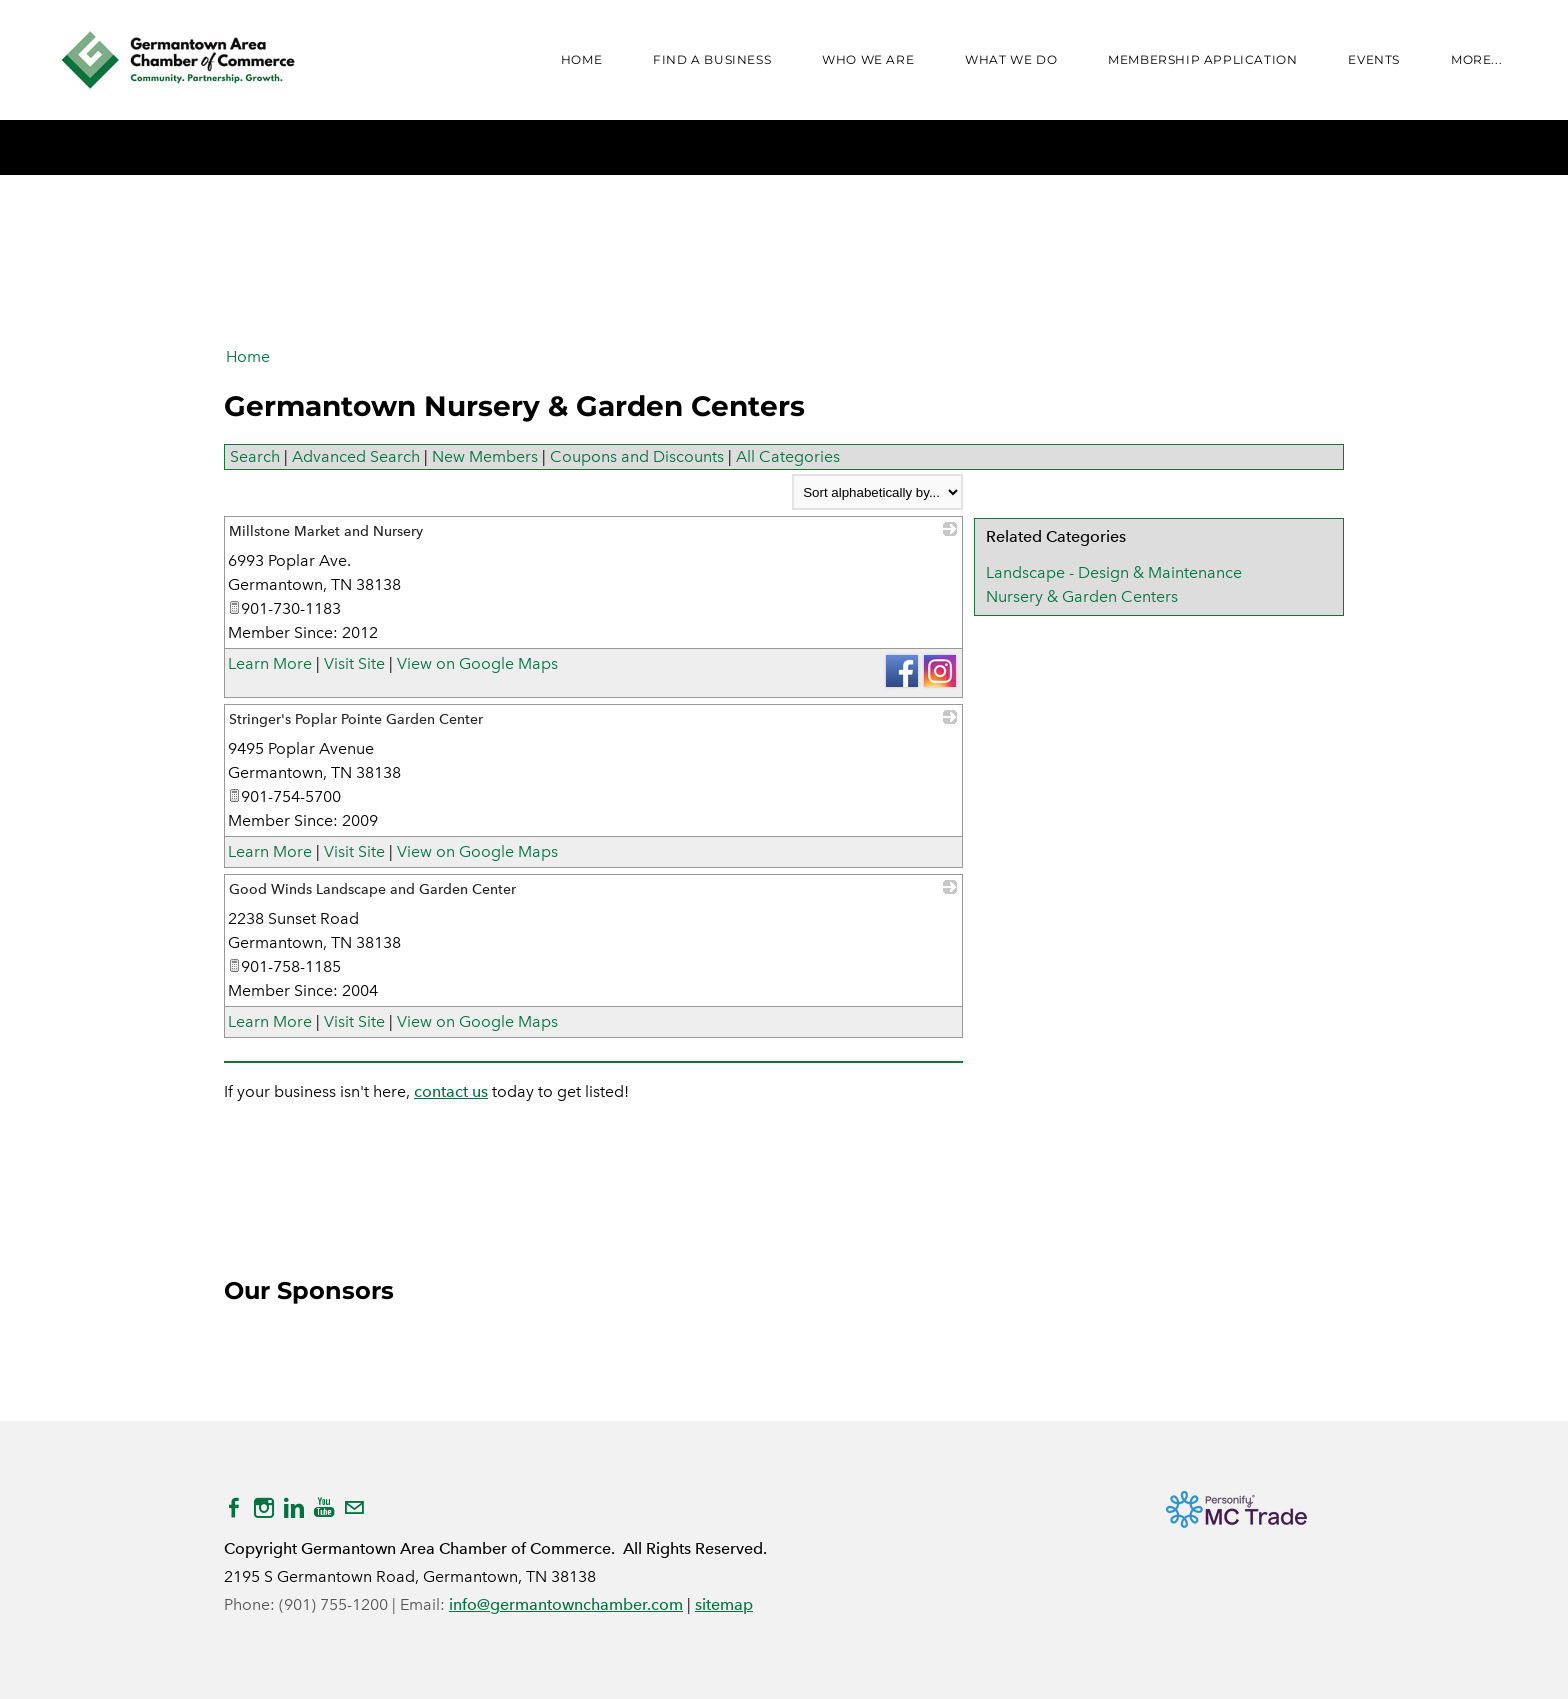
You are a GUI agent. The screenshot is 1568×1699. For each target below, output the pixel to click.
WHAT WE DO (1011, 59)
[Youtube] (324, 1508)
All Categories (788, 456)
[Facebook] (234, 1508)
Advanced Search (356, 456)
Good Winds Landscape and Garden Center (372, 889)
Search (255, 456)
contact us (451, 1091)
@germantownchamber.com (580, 1604)
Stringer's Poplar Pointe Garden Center (356, 719)
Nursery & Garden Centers (1082, 596)
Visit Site (354, 663)
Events (1374, 59)
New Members (485, 456)
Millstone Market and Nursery (326, 531)
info (463, 1604)
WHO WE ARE (868, 59)
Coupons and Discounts (637, 456)
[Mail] (354, 1508)
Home (581, 59)
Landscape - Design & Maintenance (1114, 572)
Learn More (270, 663)
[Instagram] (264, 1508)
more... (1476, 59)
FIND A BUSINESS (712, 59)
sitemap (724, 1604)
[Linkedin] (294, 1508)
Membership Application (1202, 59)
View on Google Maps (477, 663)
